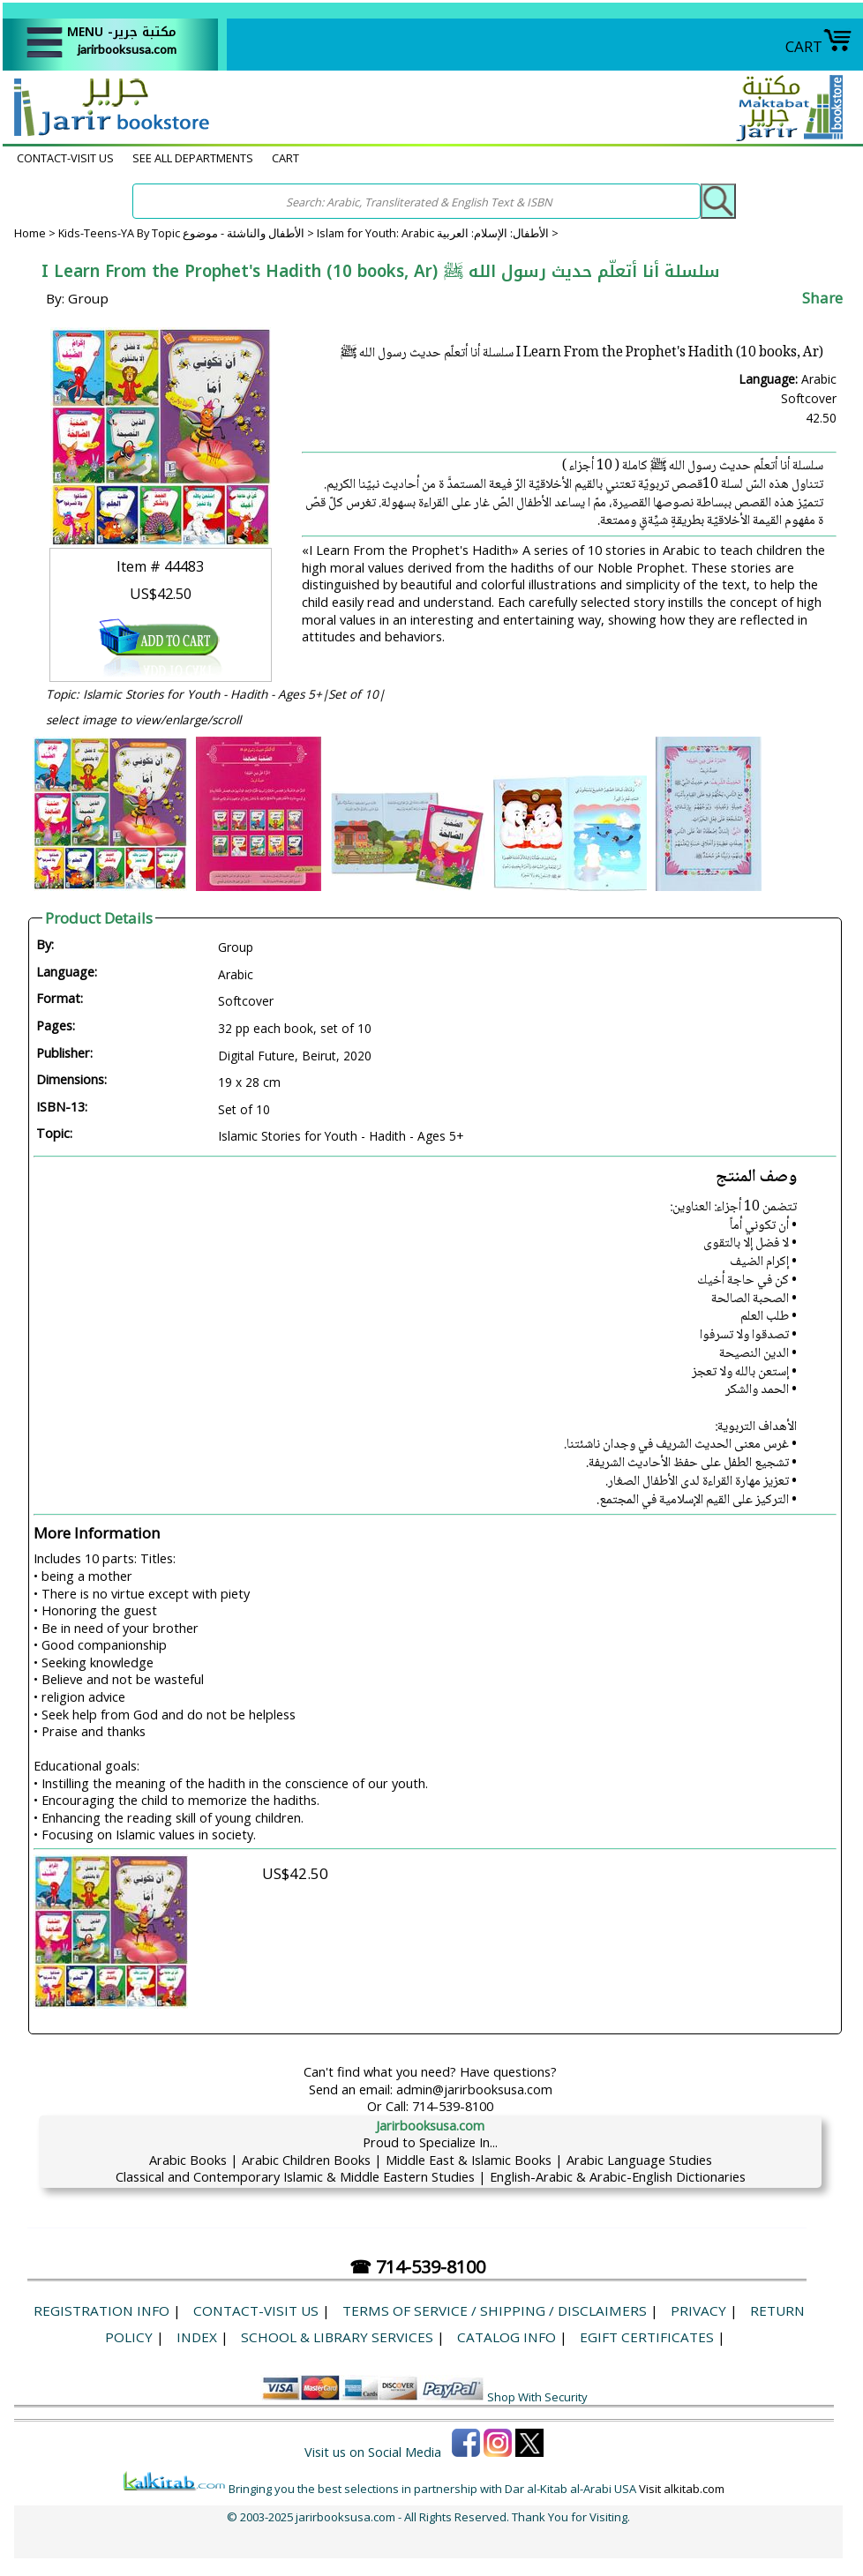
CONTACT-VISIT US (65, 158)
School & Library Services (337, 2337)
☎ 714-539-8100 (417, 2267)
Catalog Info (506, 2337)
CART (818, 46)
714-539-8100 (452, 2106)
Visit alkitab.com (681, 2489)
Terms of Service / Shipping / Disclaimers (494, 2310)
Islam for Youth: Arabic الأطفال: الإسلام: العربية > (438, 233)
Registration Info (101, 2310)
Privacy (698, 2310)
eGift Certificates (647, 2337)
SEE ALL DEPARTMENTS (192, 158)
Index (196, 2337)
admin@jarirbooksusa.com (474, 2089)
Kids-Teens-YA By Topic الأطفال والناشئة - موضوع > (187, 233)
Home (30, 233)
